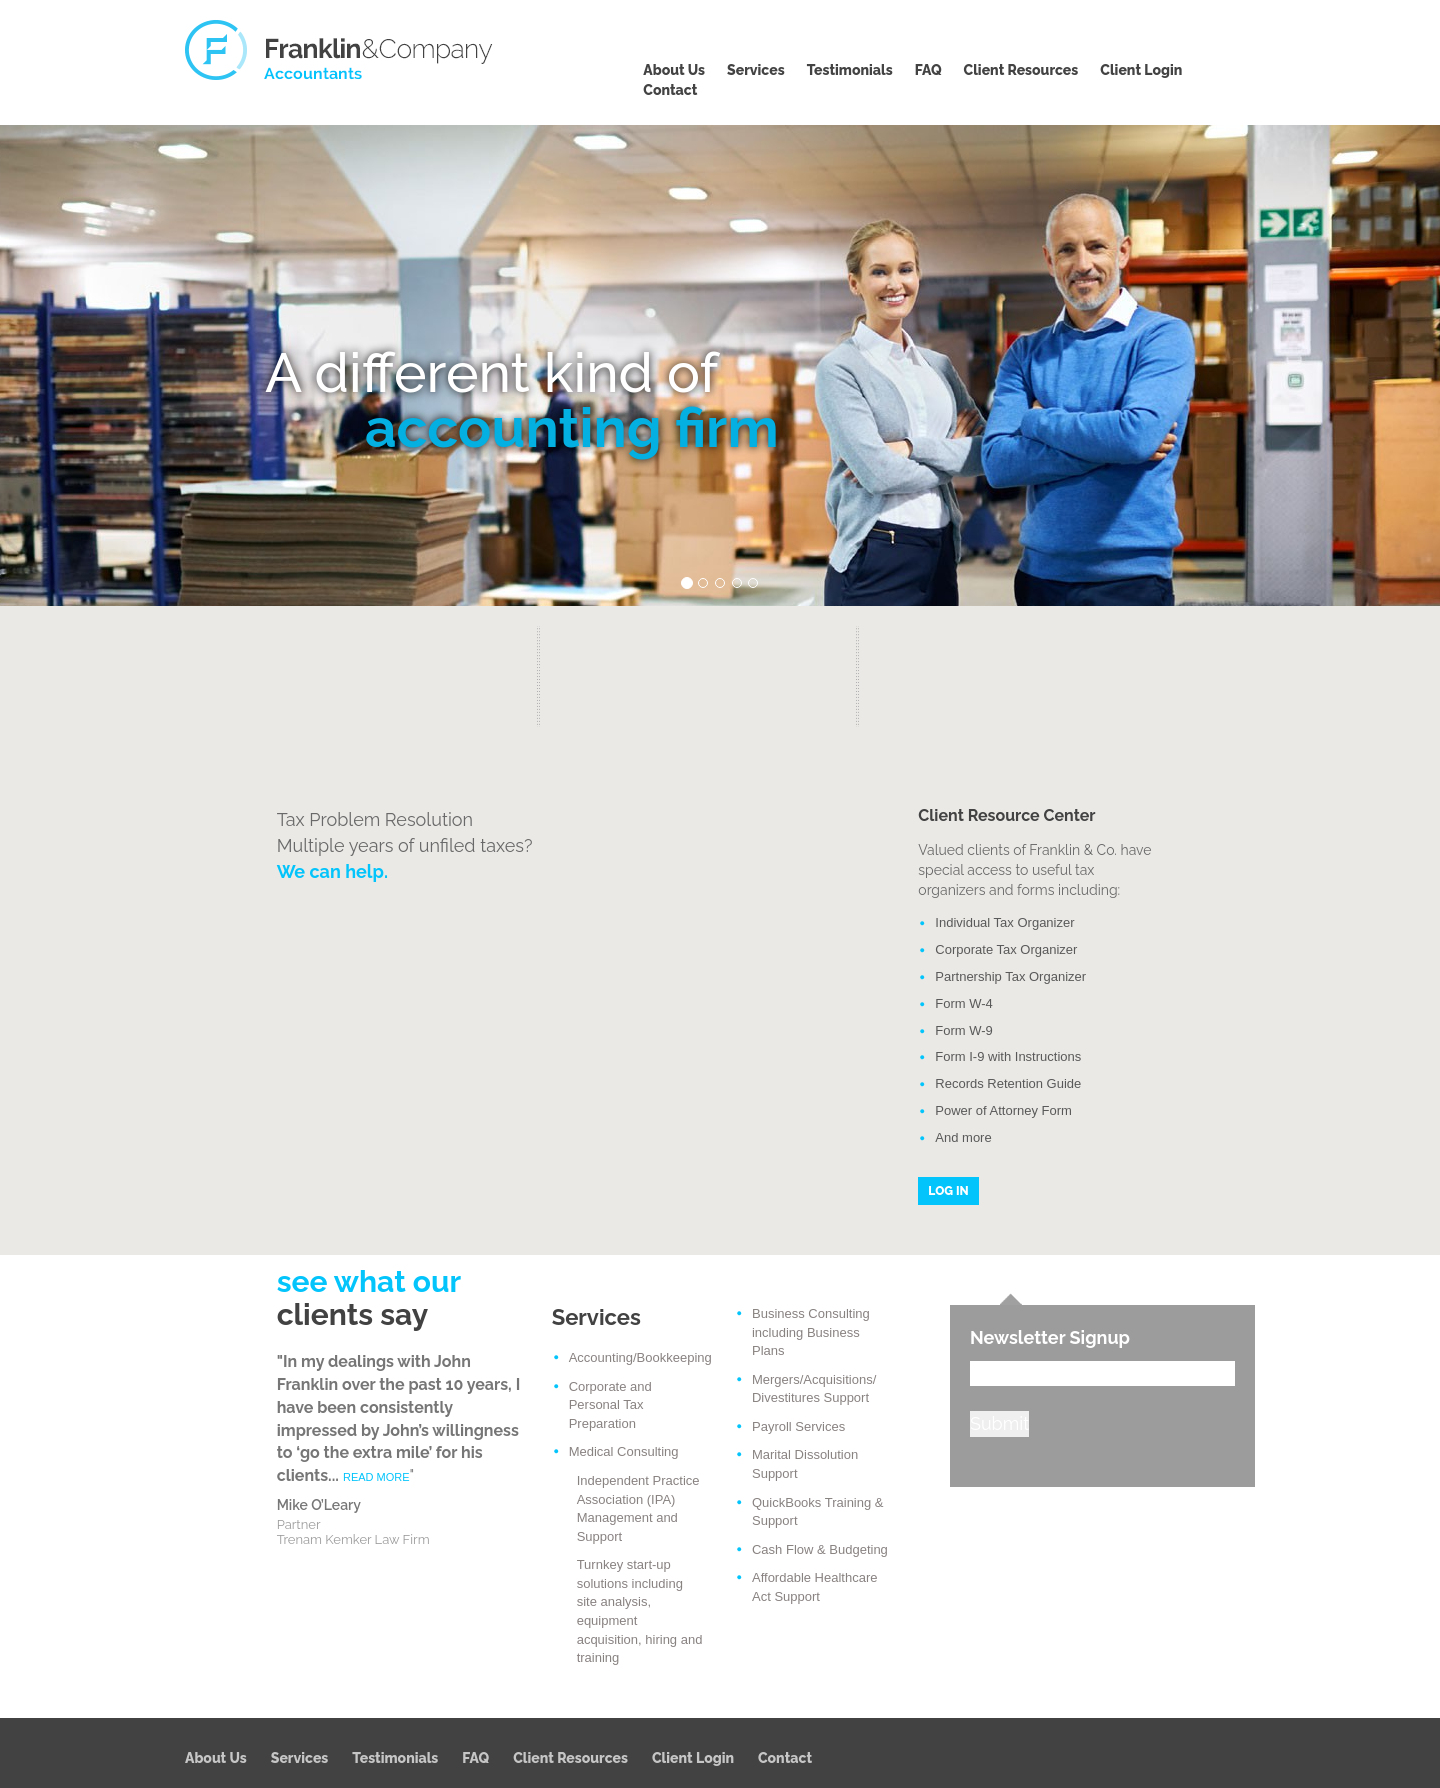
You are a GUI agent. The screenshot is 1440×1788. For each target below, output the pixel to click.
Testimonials (850, 70)
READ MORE (376, 1477)
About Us (674, 70)
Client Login (1141, 70)
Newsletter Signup (1050, 1337)
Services (756, 70)
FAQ (928, 70)
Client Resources (1021, 70)
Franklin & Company (340, 50)
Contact (670, 90)
